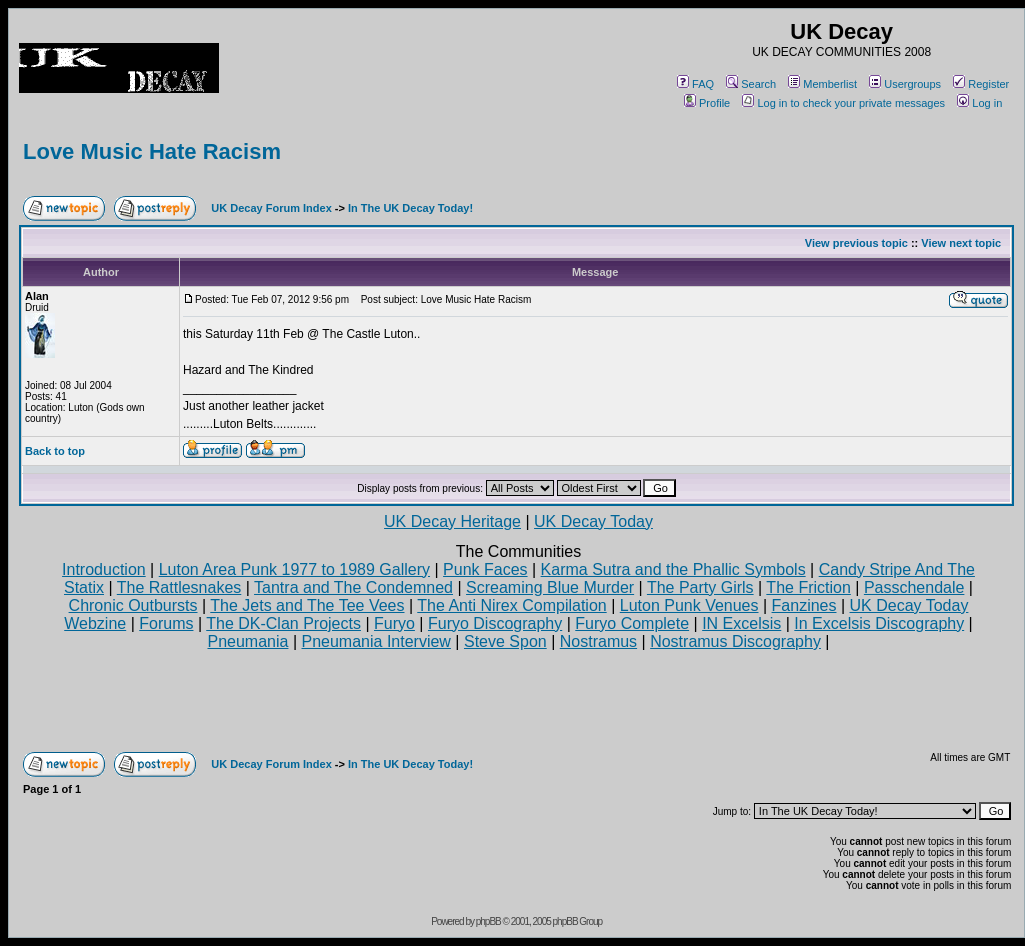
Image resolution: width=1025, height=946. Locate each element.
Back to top (55, 451)
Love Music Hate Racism (152, 151)
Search (751, 84)
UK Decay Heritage (452, 521)
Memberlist (822, 84)
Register (981, 84)
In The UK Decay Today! (410, 208)
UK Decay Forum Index (271, 208)
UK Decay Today (593, 521)
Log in (979, 103)
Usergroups (905, 84)
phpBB (488, 921)
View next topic (961, 243)
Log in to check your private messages (843, 103)
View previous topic (856, 243)
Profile (707, 103)
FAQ (695, 84)
